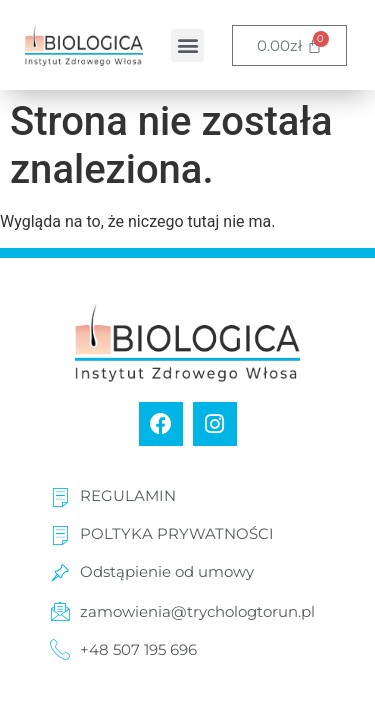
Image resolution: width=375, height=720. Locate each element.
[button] (187, 45)
